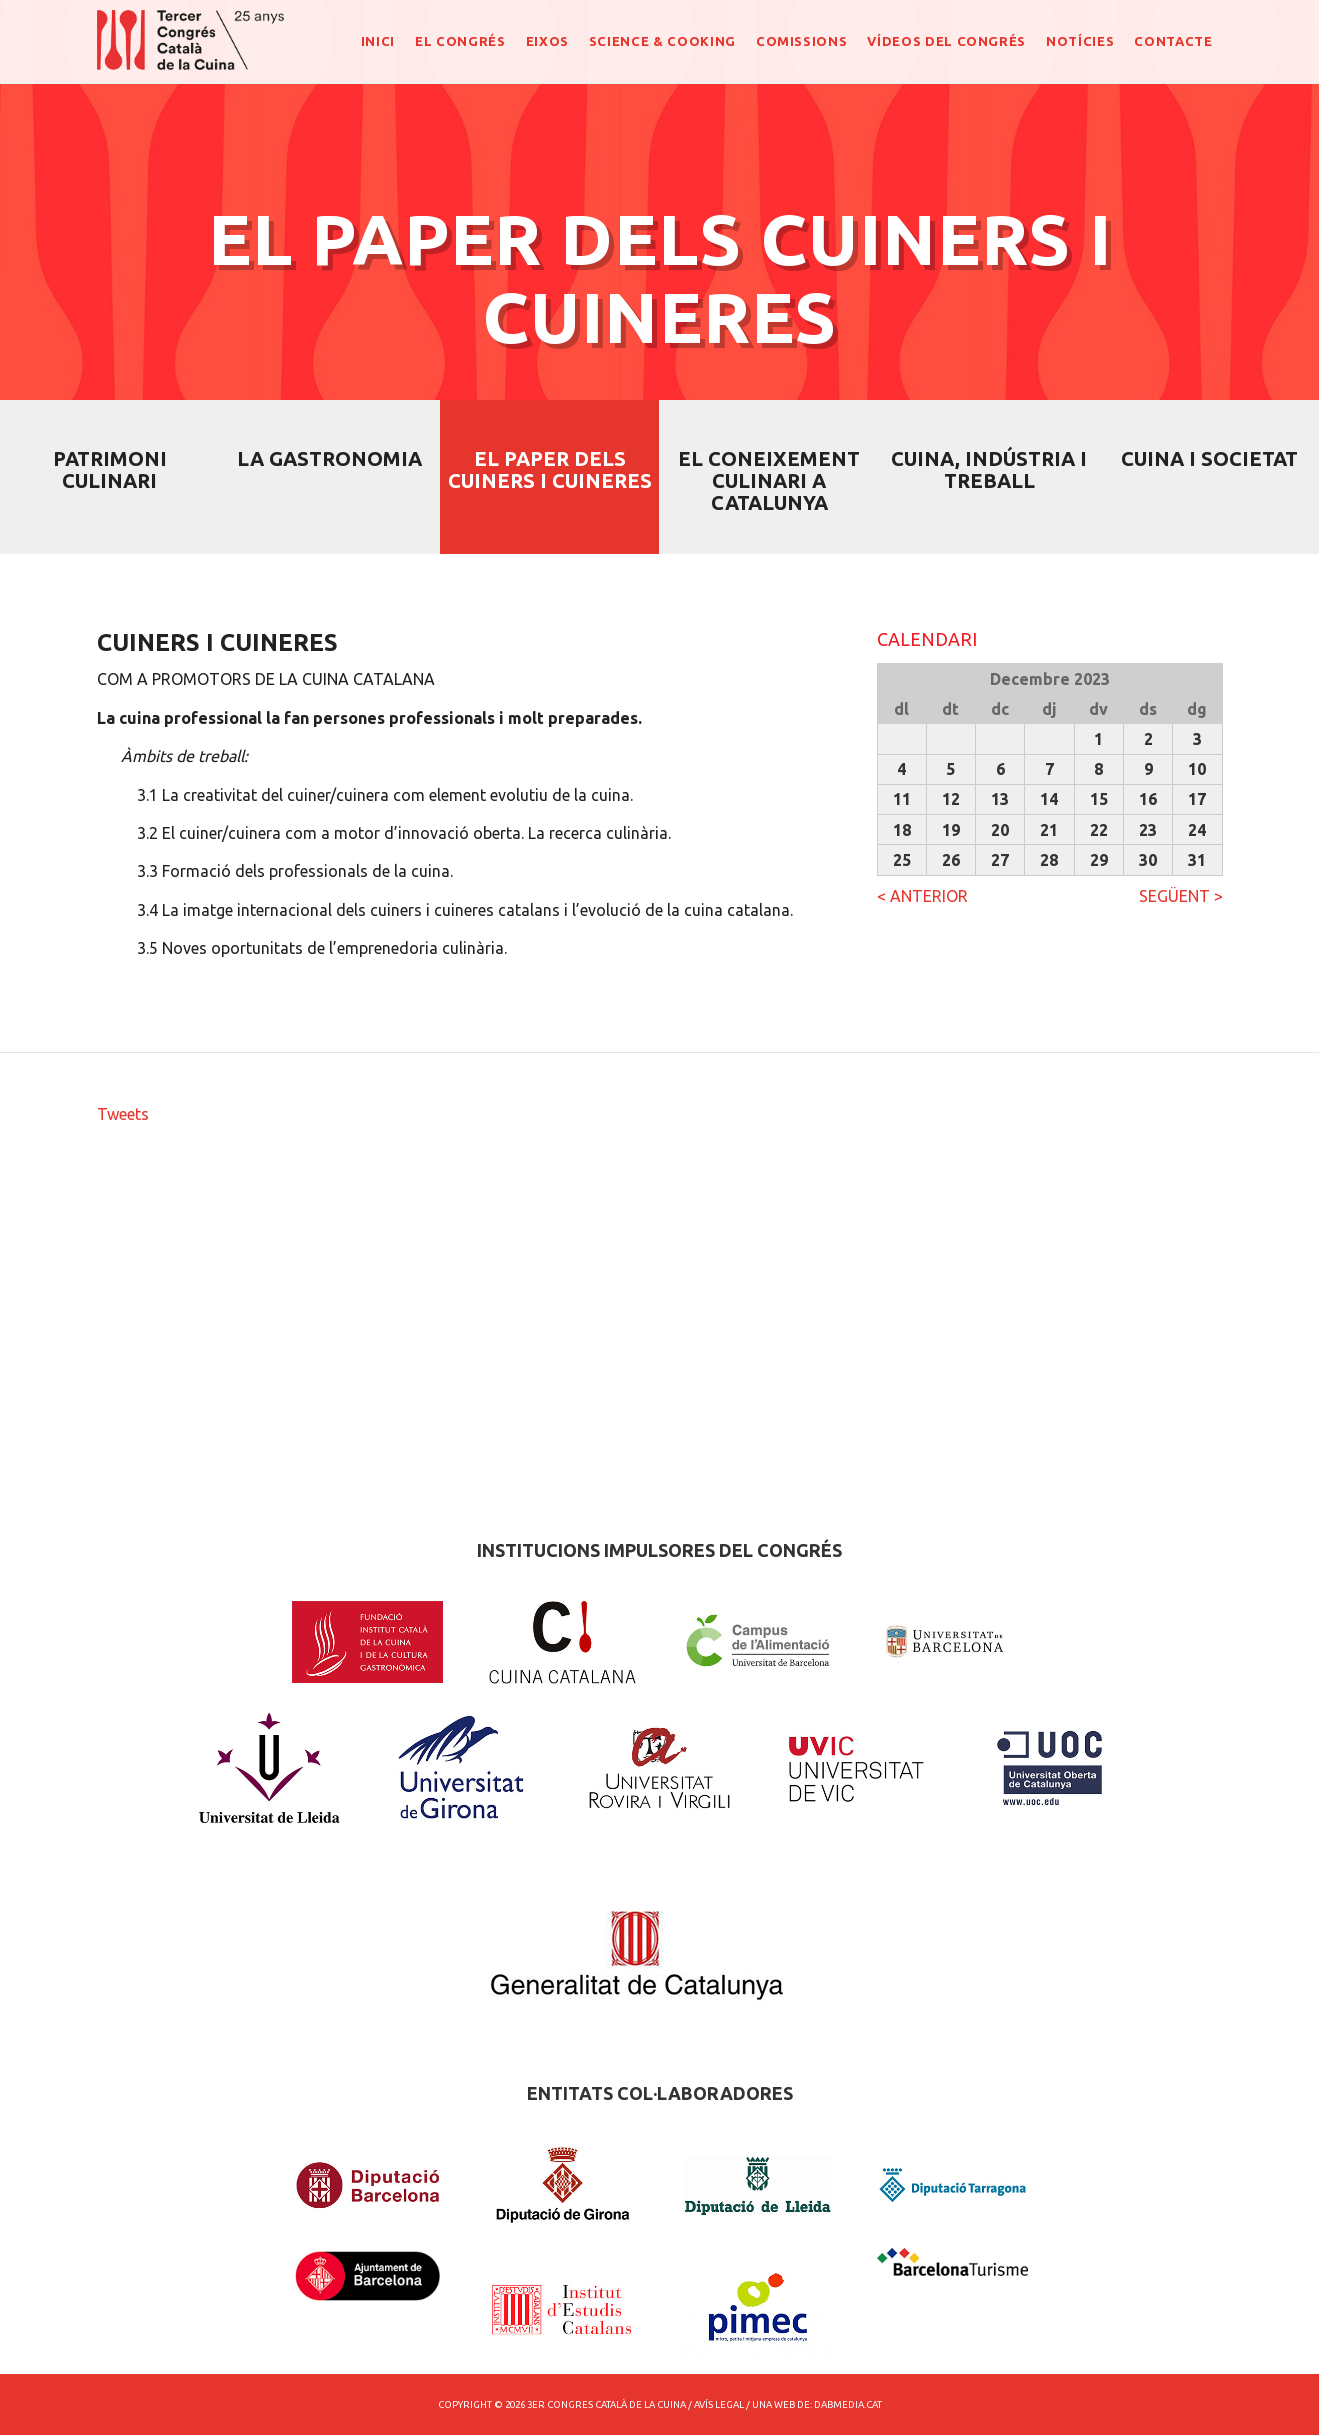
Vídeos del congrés (946, 41)
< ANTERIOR (922, 896)
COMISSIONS (802, 41)
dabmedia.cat (848, 2404)
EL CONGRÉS (460, 41)
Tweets (123, 1114)
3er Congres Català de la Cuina (606, 2404)
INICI (378, 41)
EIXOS (547, 41)
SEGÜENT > (1181, 896)
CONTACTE (1173, 41)
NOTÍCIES (1080, 41)
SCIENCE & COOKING (662, 41)
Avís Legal (719, 2404)
